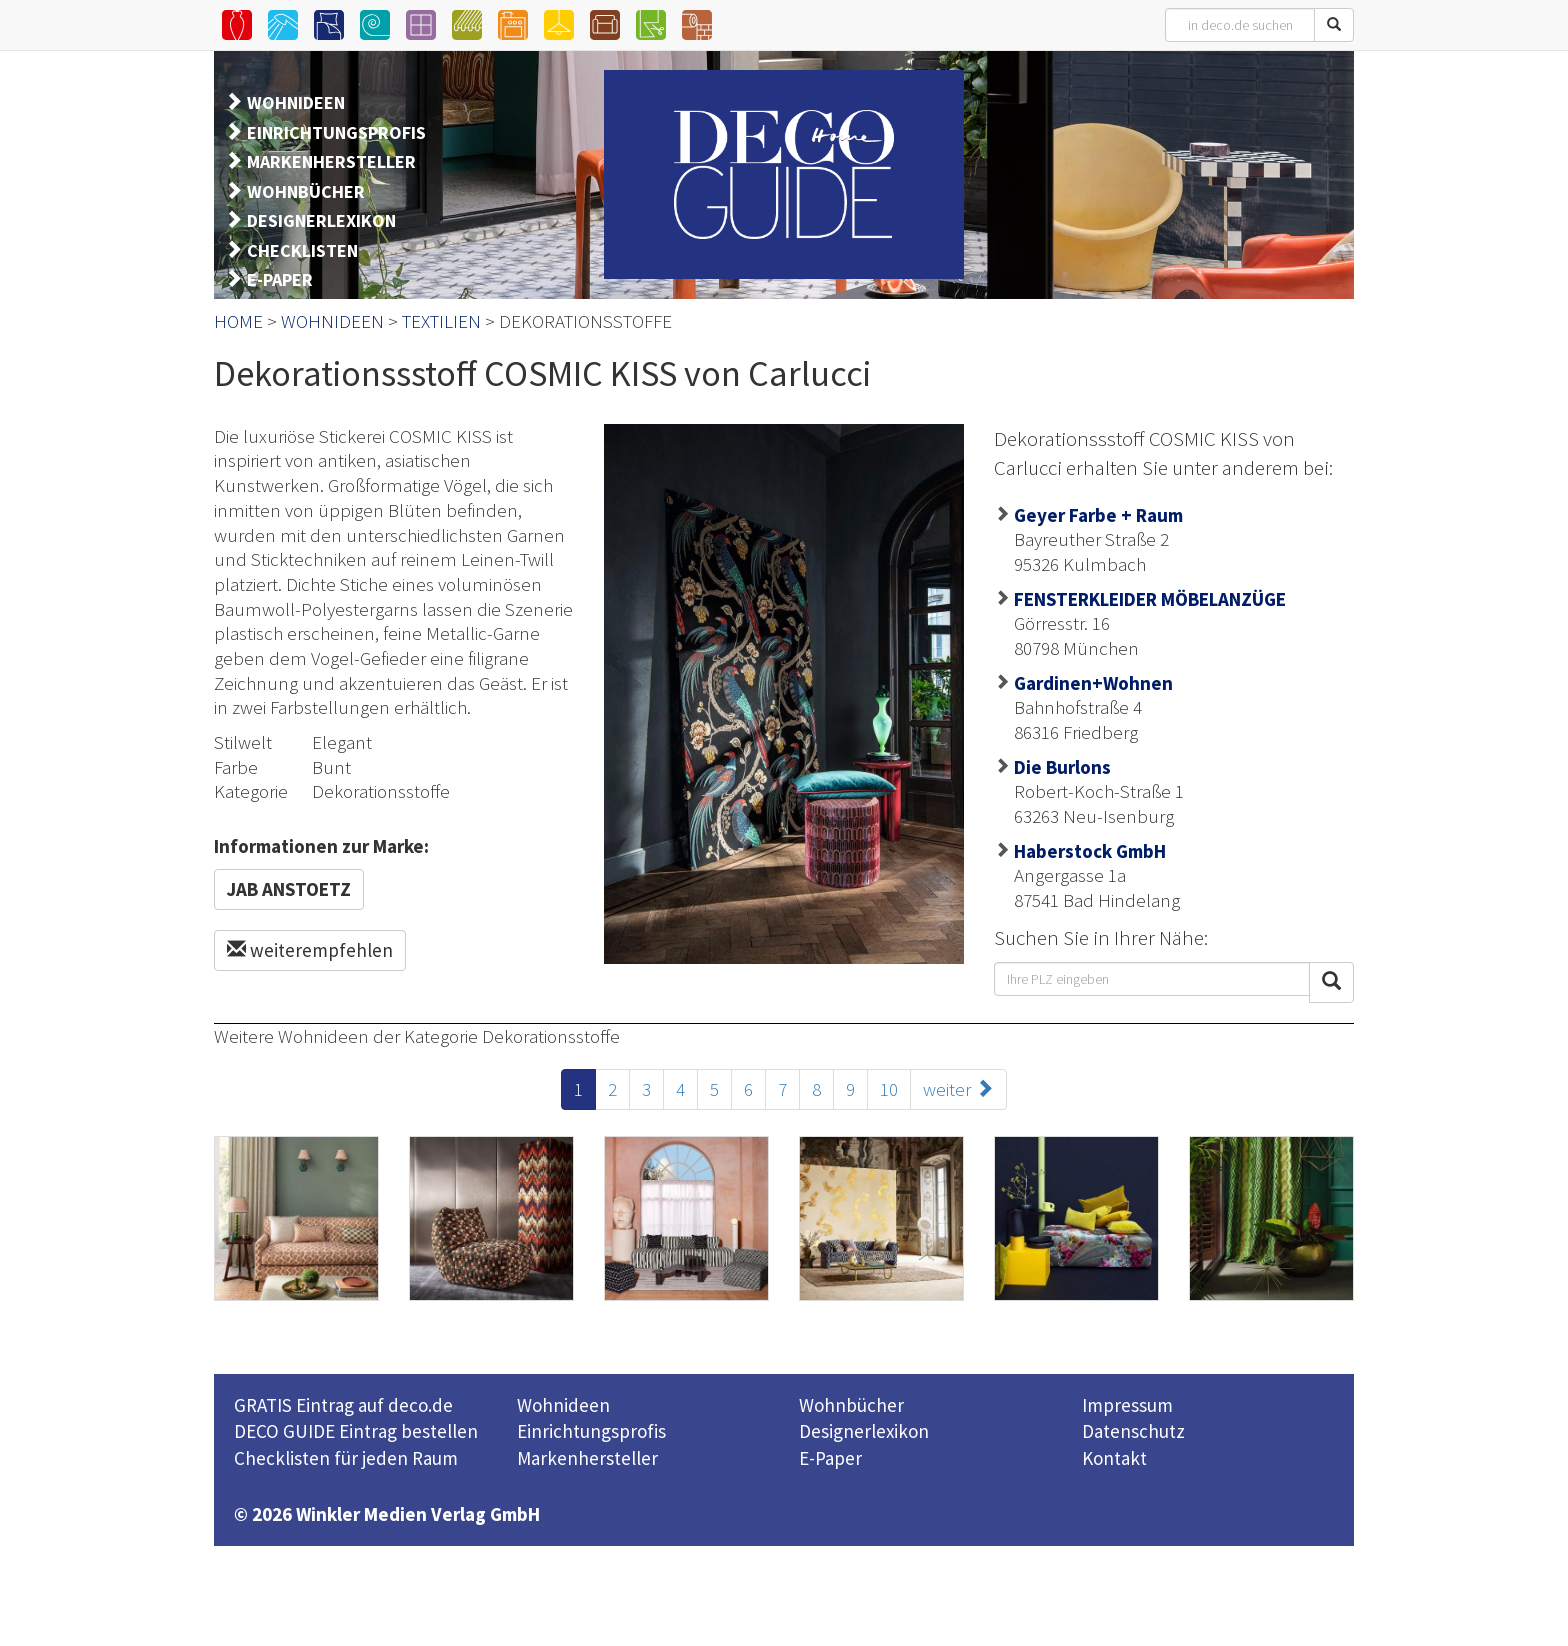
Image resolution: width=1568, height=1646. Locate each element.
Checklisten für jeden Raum (346, 1458)
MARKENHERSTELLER (331, 161)
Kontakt (1114, 1458)
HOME (238, 321)
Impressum (1127, 1405)
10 (889, 1089)
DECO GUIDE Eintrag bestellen (356, 1431)
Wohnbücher (851, 1405)
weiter (958, 1089)
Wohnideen (563, 1405)
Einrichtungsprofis (591, 1431)
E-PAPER (280, 279)
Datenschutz (1133, 1431)
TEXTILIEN (441, 321)
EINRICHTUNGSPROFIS (336, 132)
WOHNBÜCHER (306, 191)
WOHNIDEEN (296, 102)
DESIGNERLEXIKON (321, 220)
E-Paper (830, 1458)
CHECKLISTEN (302, 250)
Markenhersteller (587, 1458)
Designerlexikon (864, 1431)
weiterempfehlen (310, 950)
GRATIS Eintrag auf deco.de (343, 1405)
